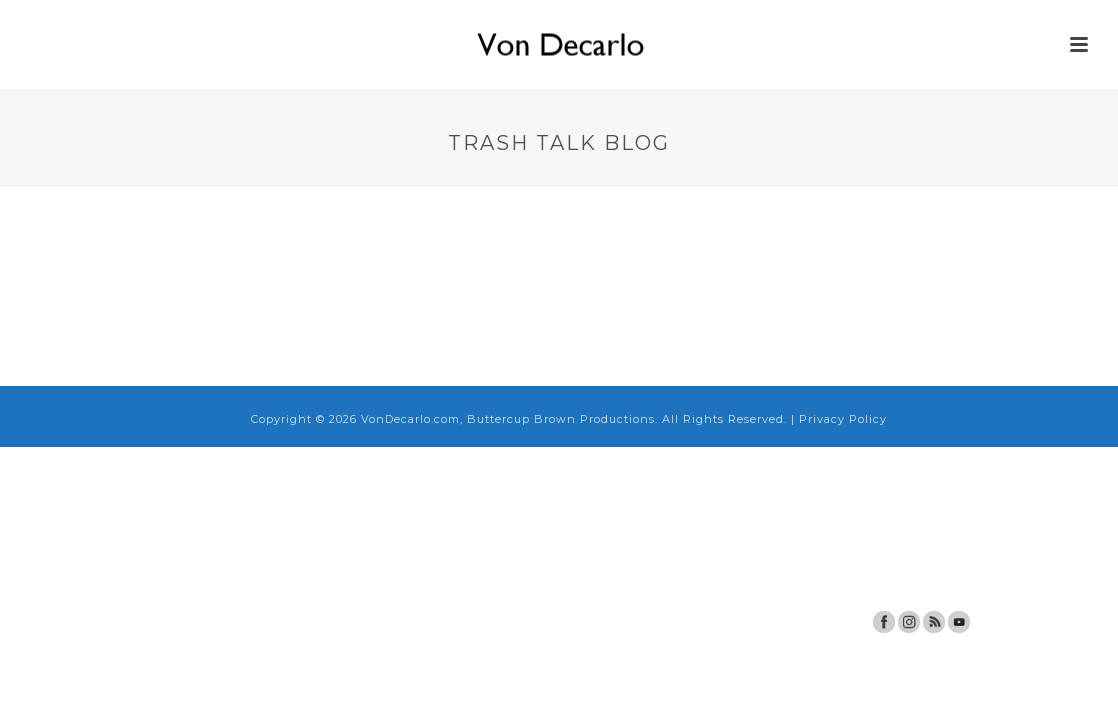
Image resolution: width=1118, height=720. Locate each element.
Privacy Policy (843, 419)
